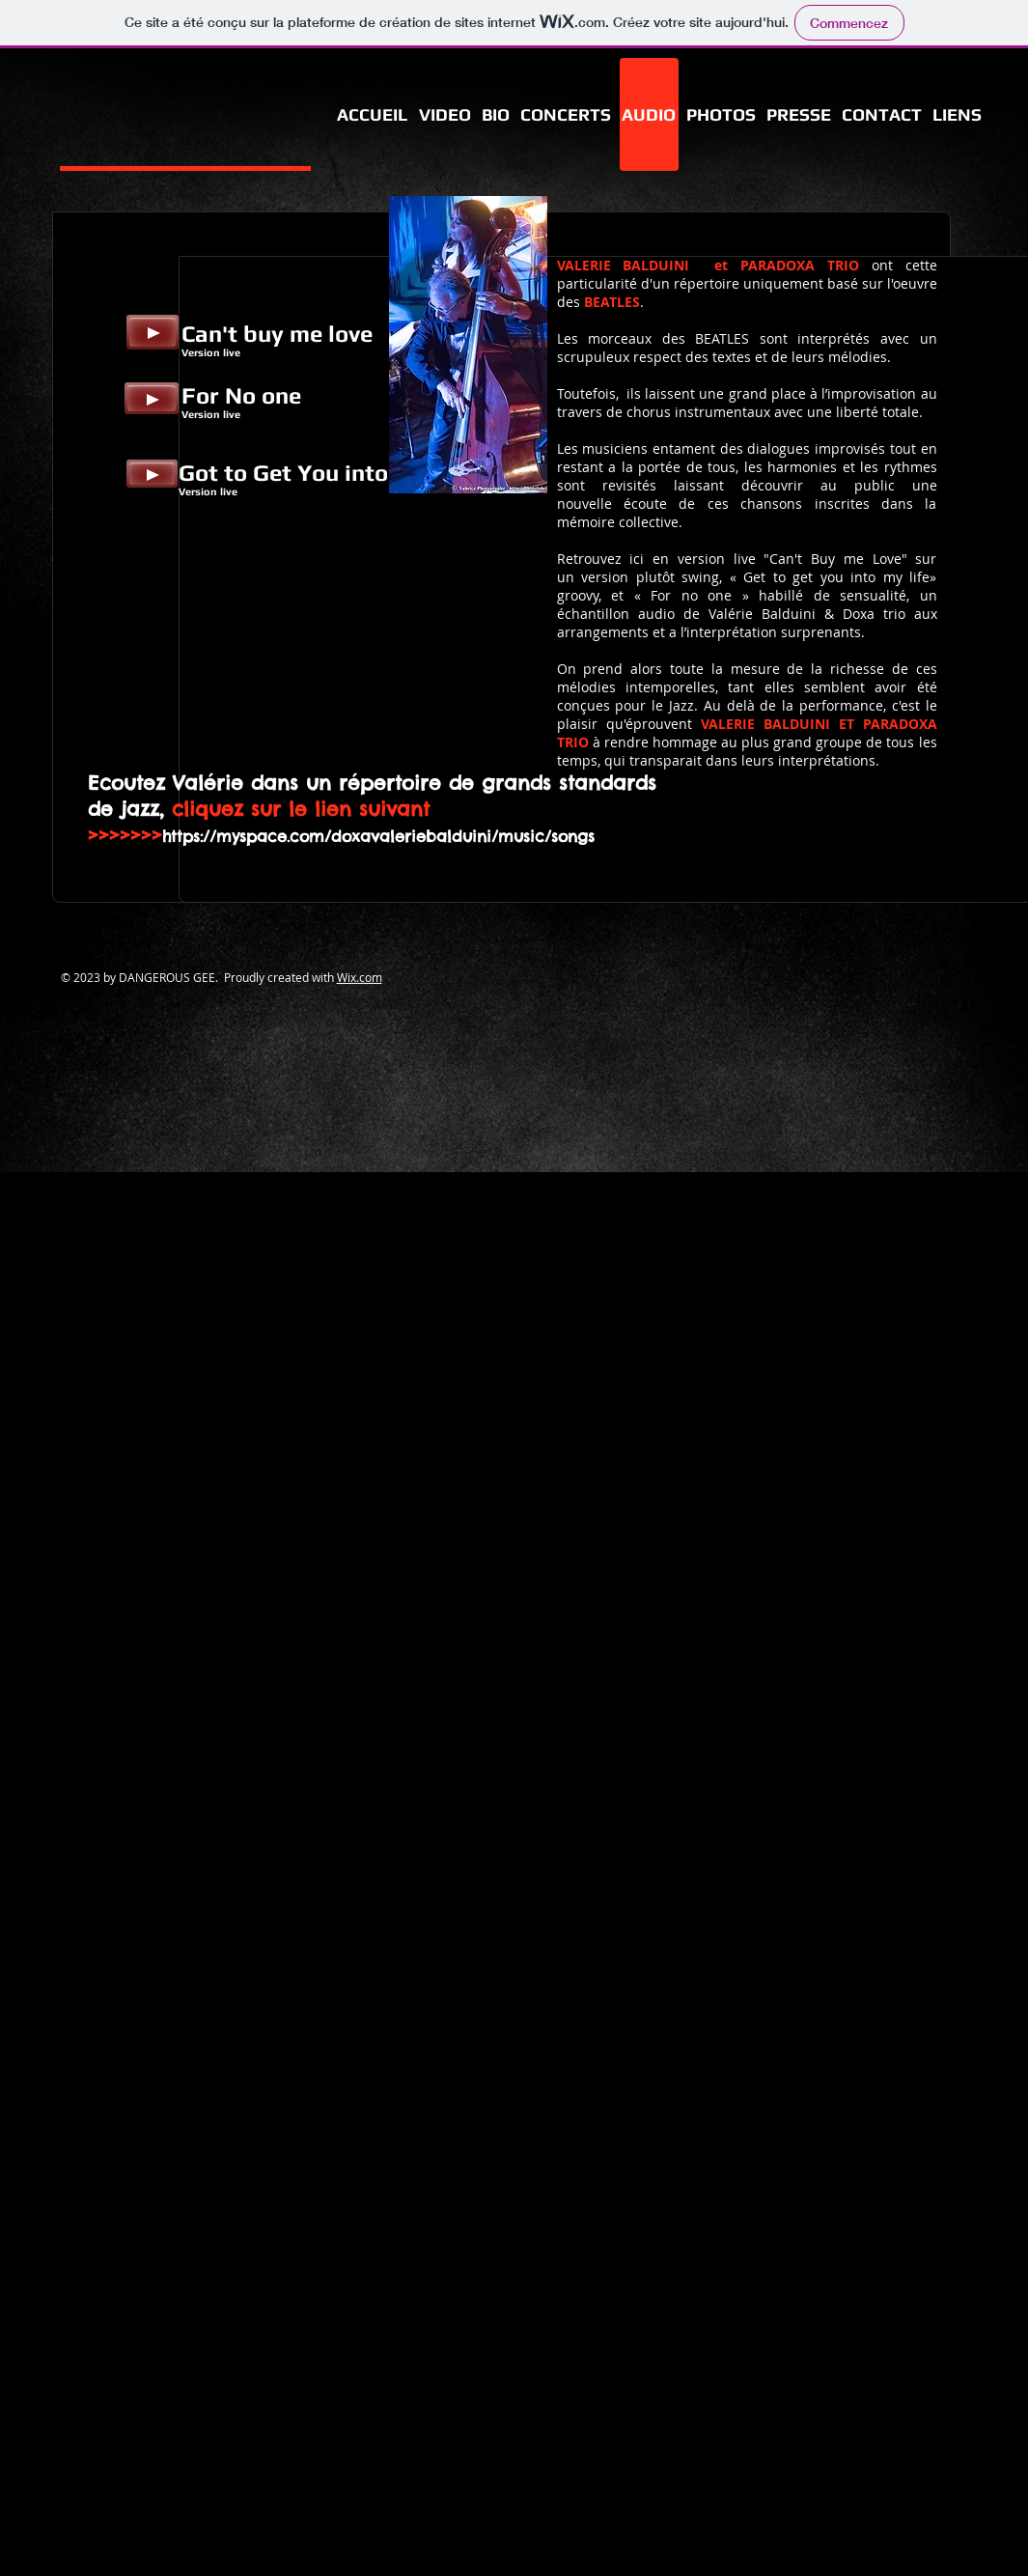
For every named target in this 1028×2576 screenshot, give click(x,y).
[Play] (152, 332)
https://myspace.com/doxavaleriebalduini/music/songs (378, 836)
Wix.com (359, 977)
